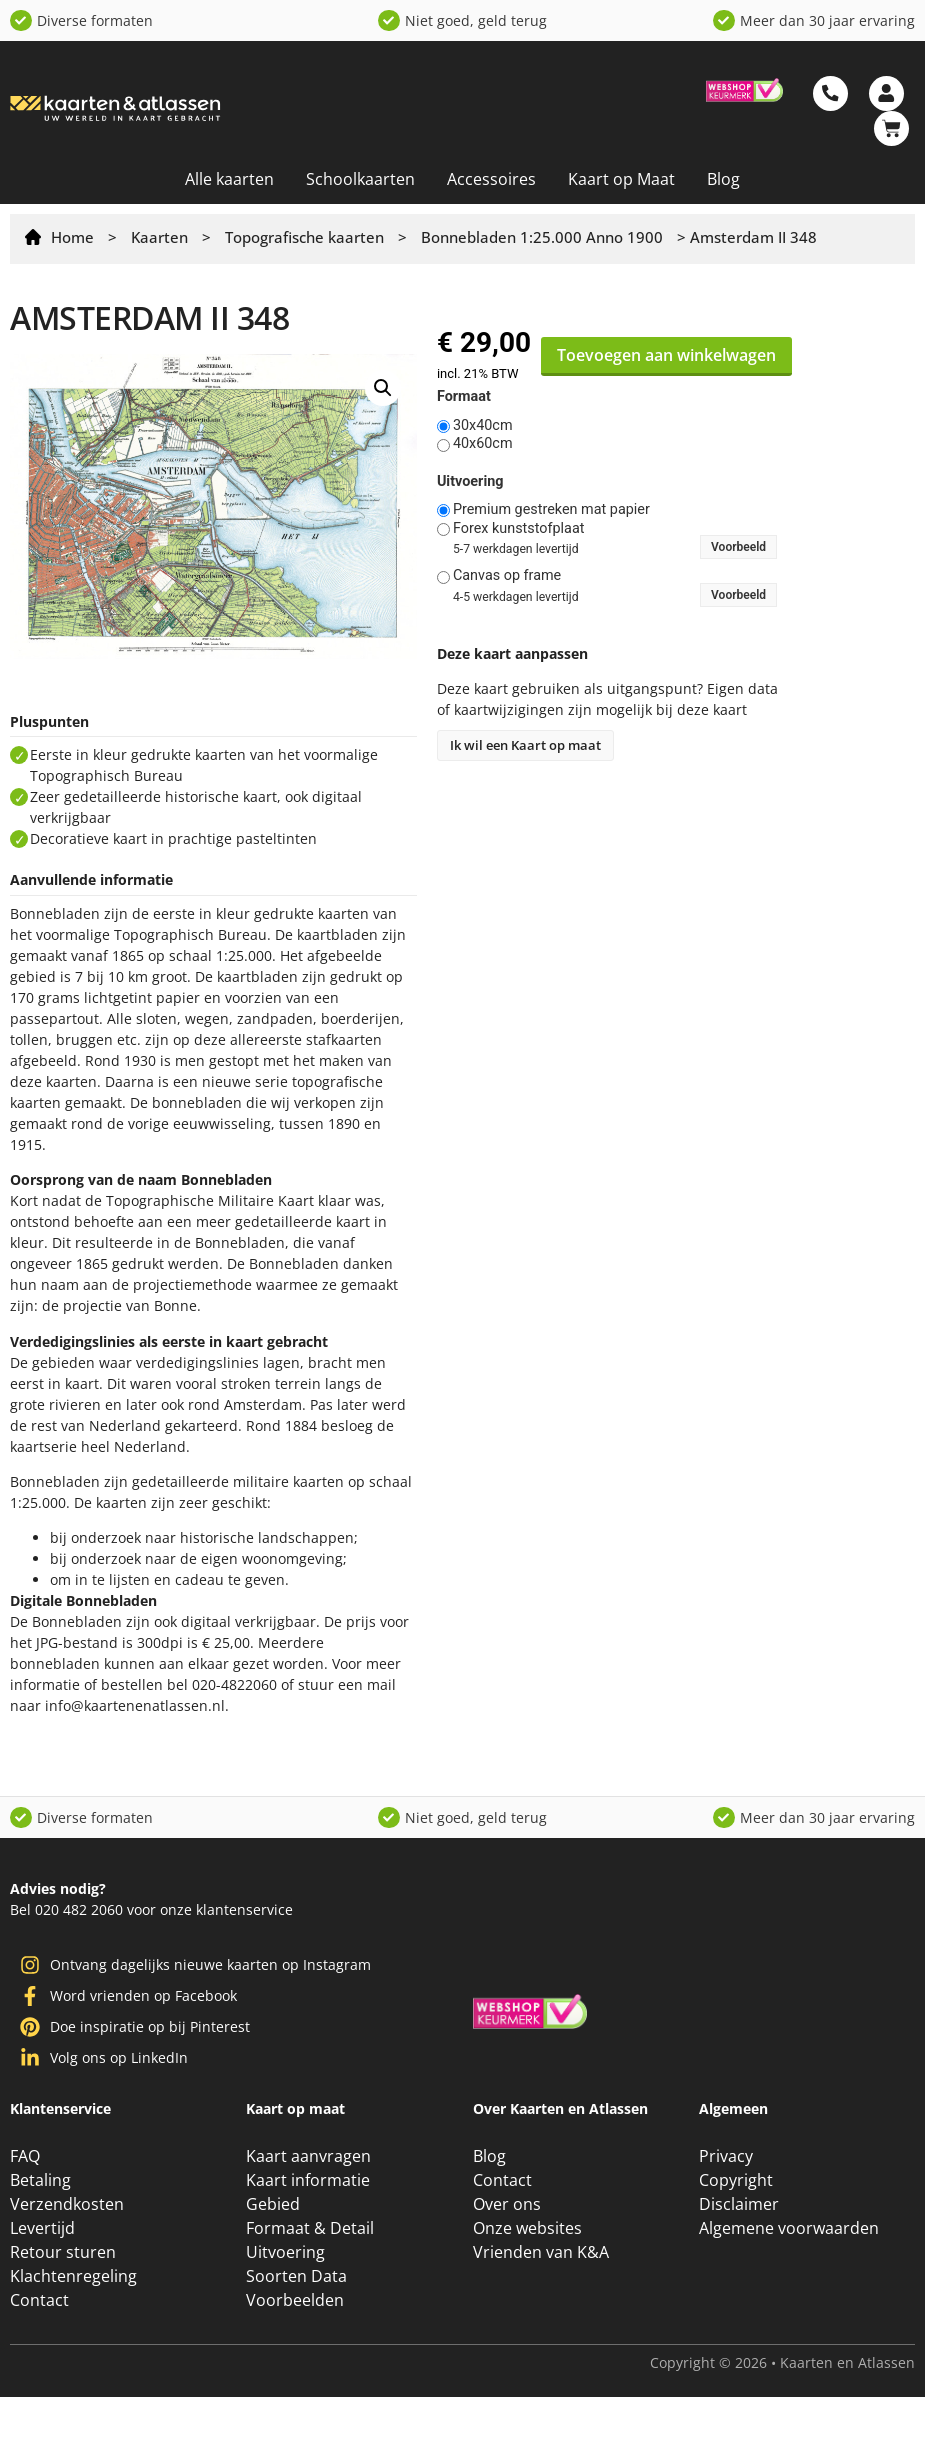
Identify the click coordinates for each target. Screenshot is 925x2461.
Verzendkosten (67, 2204)
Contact (39, 2300)
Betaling (40, 2180)
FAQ (25, 2156)
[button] (383, 388)
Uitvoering (470, 482)
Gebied (273, 2204)
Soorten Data (296, 2276)
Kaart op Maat (621, 179)
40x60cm (483, 444)
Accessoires (491, 179)
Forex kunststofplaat (519, 529)
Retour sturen (63, 2252)
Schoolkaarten (360, 179)
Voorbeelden (295, 2300)
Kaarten (159, 237)
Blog (723, 179)
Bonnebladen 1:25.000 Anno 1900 (542, 237)
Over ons (507, 2204)
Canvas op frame (507, 576)
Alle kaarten (229, 179)
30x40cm (483, 426)
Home (72, 237)
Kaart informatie (308, 2180)
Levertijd (42, 2228)
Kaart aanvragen (308, 2156)
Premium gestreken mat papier (551, 510)
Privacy (726, 2156)
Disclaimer (739, 2204)
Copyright (736, 2180)
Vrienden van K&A (541, 2252)
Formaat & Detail (310, 2228)
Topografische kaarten (304, 237)
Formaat (464, 397)
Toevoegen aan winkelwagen (666, 355)
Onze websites (527, 2228)
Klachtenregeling (73, 2276)
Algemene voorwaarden (789, 2228)
